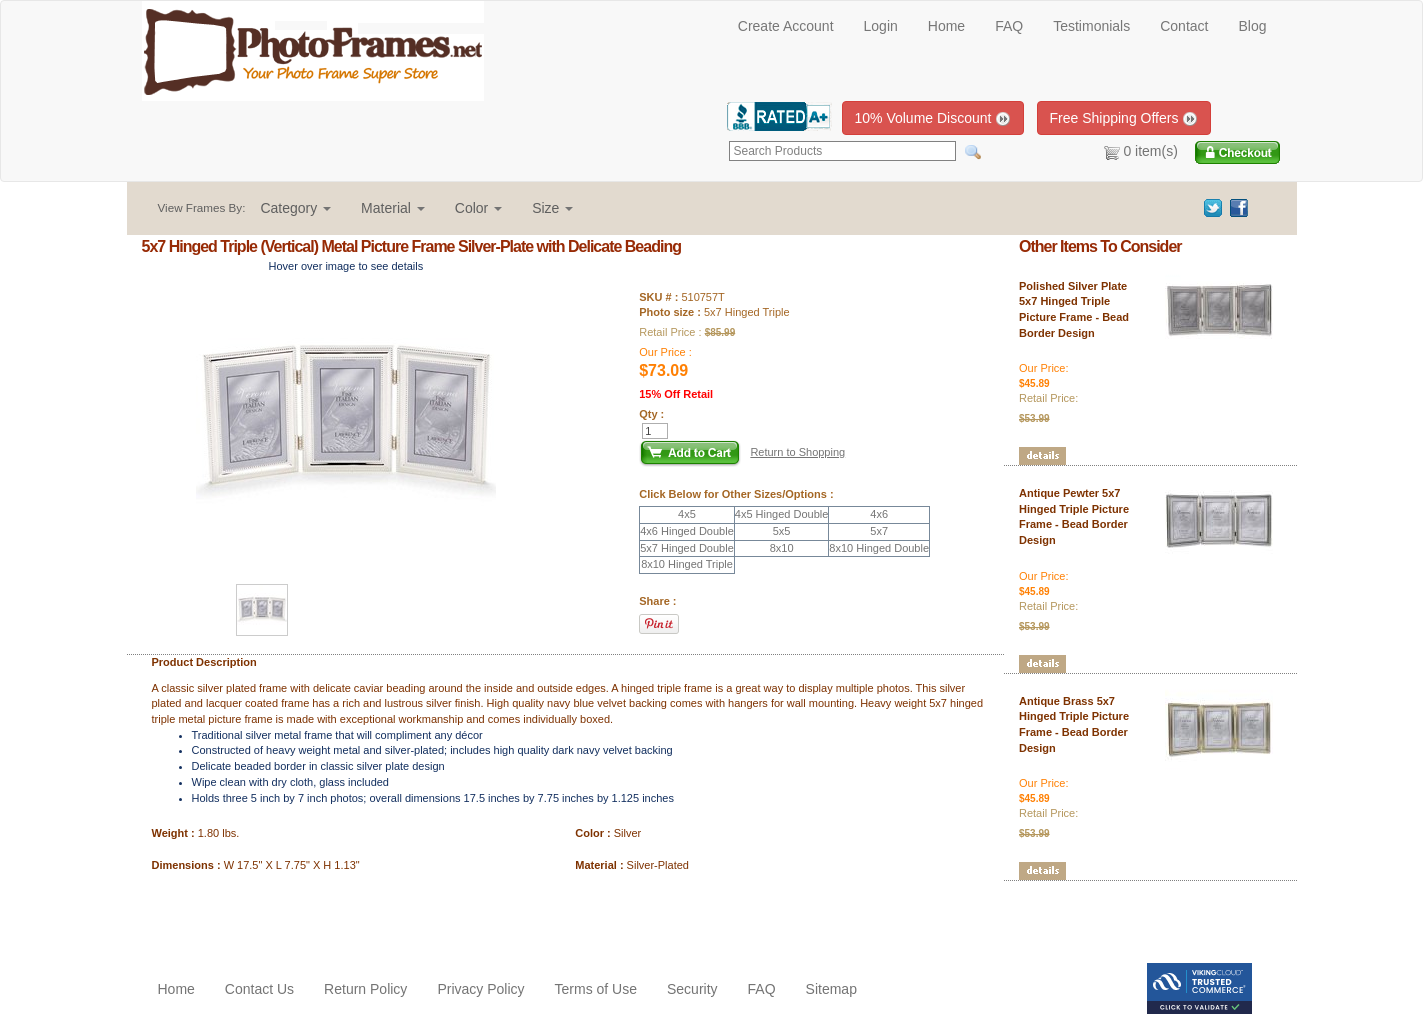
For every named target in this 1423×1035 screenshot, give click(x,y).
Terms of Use (596, 989)
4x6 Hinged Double (687, 531)
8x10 (782, 548)
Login (881, 26)
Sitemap (831, 989)
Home (946, 26)
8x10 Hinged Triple (687, 564)
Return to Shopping (797, 452)
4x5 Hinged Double (782, 514)
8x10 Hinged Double (879, 548)
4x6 (879, 514)
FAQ (1009, 26)
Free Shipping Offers (1124, 118)
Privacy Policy (480, 989)
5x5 (782, 531)
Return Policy (365, 989)
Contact (1184, 26)
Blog (1252, 26)
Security (692, 989)
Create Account (786, 26)
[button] (295, 208)
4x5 (687, 514)
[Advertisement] (259, 913)
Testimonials (1091, 26)
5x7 (879, 531)
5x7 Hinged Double (687, 548)
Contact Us (259, 989)
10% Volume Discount (933, 118)
